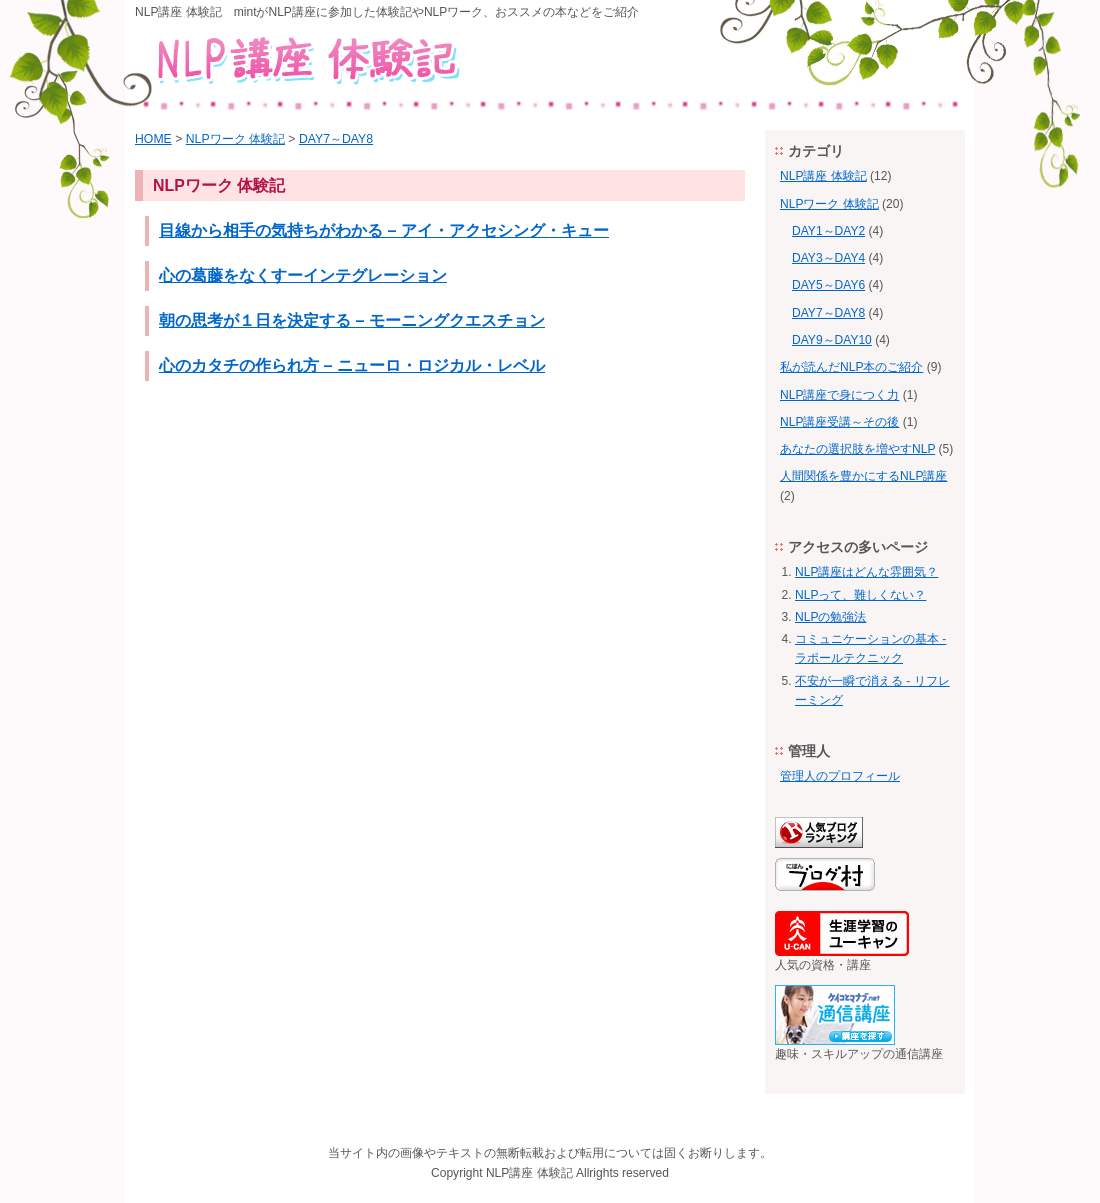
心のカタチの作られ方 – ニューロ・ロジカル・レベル (352, 365)
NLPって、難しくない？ (860, 595)
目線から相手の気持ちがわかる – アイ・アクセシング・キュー (384, 230)
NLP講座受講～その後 (839, 422)
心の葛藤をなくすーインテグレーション (303, 275)
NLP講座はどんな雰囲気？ (866, 572)
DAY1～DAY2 (828, 231)
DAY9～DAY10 (832, 340)
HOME (153, 139)
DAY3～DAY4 (828, 258)
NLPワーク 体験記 (235, 139)
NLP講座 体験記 (823, 176)
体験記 (555, 1173)
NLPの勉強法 (830, 617)
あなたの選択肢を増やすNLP (857, 449)
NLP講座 (509, 1173)
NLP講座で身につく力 (839, 395)
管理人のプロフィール (840, 776)
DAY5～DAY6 (828, 285)
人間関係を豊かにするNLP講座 (863, 476)
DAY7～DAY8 (336, 139)
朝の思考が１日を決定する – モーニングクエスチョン (352, 320)
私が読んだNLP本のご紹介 (851, 367)
